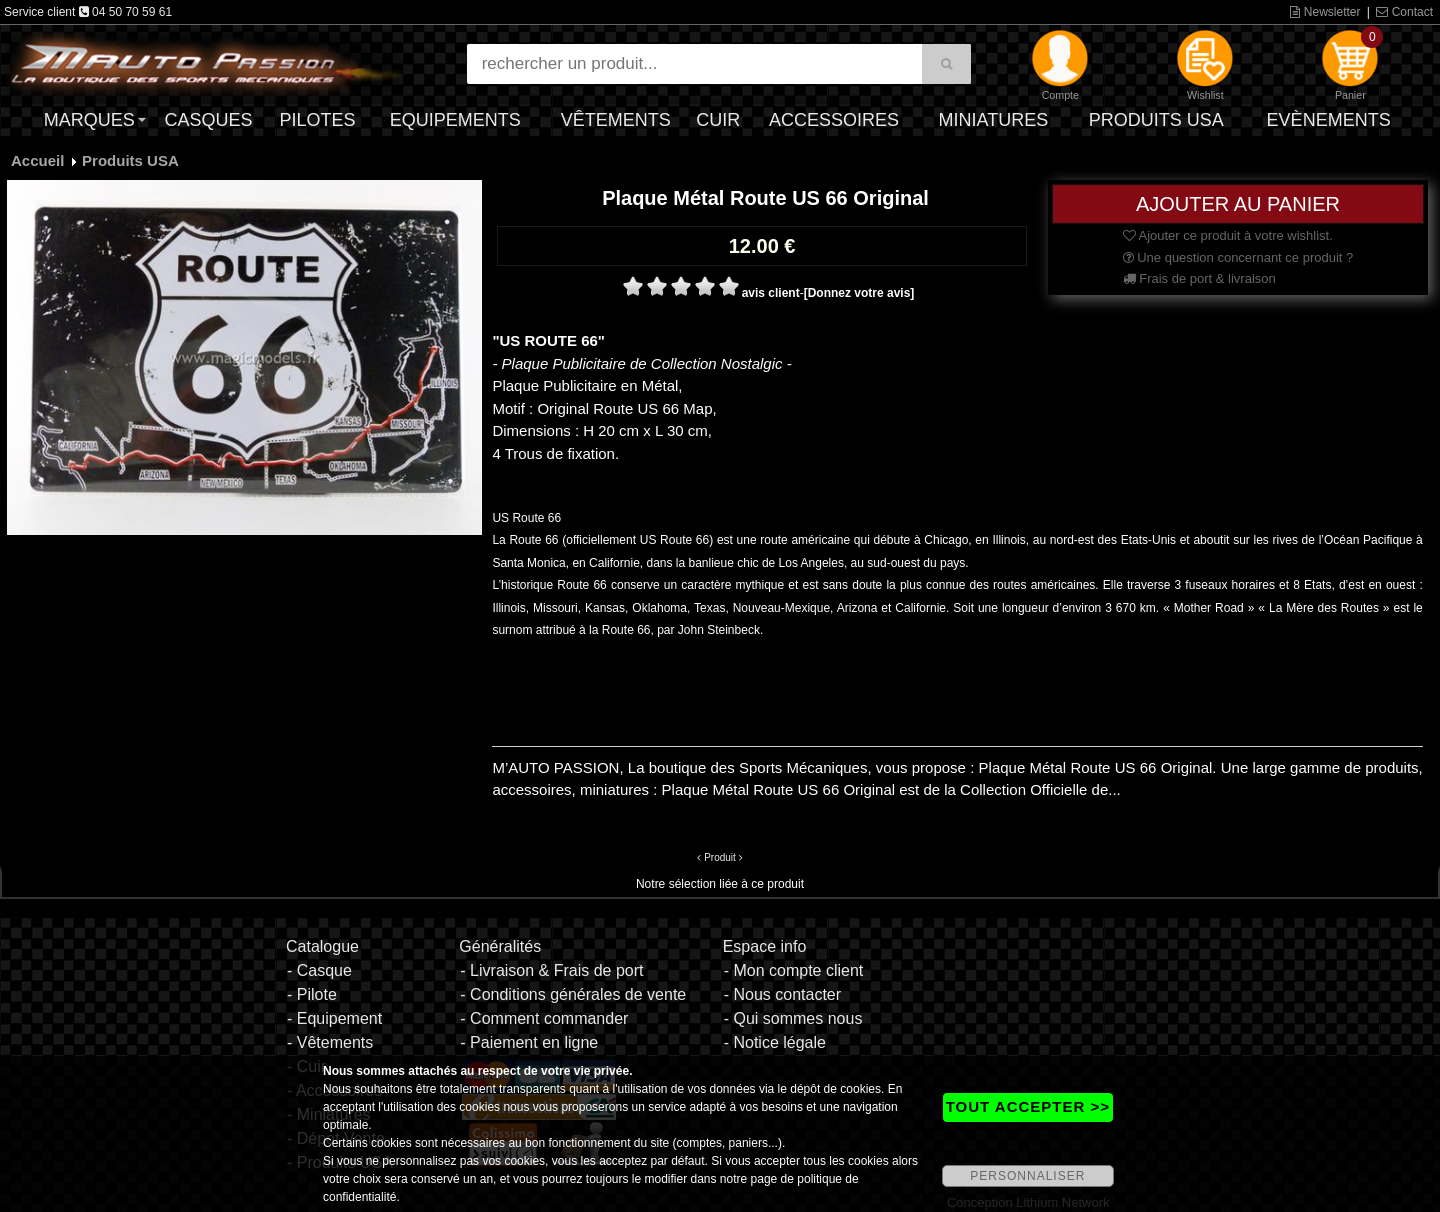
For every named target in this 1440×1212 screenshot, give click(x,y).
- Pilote (312, 994)
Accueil (37, 160)
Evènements (1329, 120)
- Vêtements (330, 1042)
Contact (1404, 12)
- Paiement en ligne (529, 1042)
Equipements (455, 120)
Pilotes (318, 120)
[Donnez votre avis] (859, 293)
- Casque (319, 970)
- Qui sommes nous (793, 1018)
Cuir (718, 120)
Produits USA (1156, 120)
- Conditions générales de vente (573, 994)
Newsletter (1325, 12)
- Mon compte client (794, 970)
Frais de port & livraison (1199, 278)
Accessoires (834, 120)
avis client (771, 293)
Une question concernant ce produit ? (1238, 257)
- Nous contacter (782, 994)
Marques (89, 120)
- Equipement (334, 1018)
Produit (720, 857)
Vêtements (616, 120)
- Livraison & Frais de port (551, 970)
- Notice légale (775, 1042)
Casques (208, 120)
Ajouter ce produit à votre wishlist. (1228, 235)
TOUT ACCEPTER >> (1028, 1106)
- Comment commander (544, 1018)
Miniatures (994, 120)
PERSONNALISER (1027, 1176)
